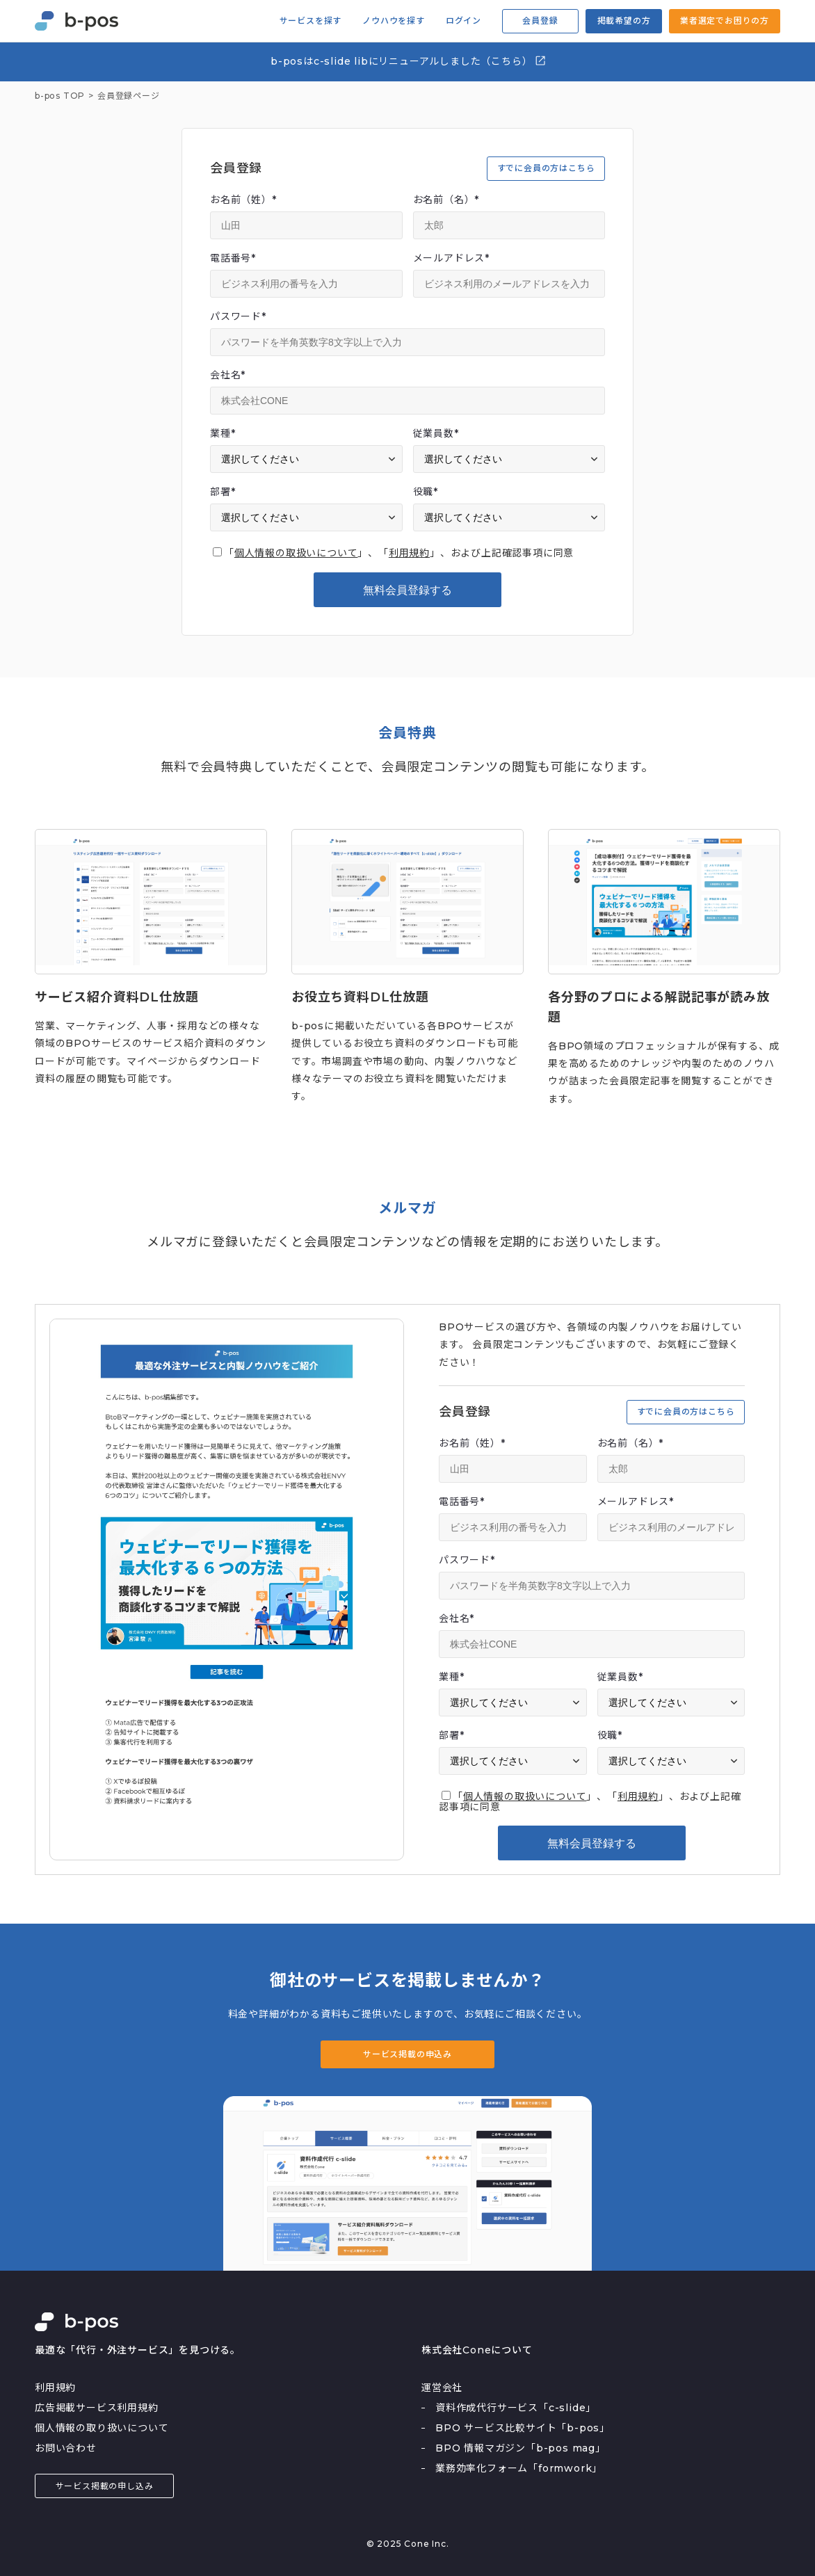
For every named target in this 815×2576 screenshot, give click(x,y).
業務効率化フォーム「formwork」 (518, 2468)
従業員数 (436, 433)
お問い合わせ (66, 2448)
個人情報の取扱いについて (296, 553)
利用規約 (409, 553)
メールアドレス (451, 258)
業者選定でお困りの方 (724, 20)
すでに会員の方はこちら (546, 168)
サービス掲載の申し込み (105, 2486)
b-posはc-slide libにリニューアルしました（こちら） (409, 60)
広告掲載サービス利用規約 (97, 2407)
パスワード (238, 316)
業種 (222, 433)
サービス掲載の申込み (407, 2054)
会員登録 (540, 20)
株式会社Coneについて (477, 2350)
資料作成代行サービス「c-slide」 (515, 2407)
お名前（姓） (243, 199)
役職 (425, 492)
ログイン (463, 21)
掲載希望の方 (624, 20)
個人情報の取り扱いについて (101, 2428)
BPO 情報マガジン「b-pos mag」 (520, 2448)
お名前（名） (446, 199)
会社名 (227, 375)
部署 (222, 492)
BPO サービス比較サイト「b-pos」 (522, 2428)
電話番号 (233, 258)
